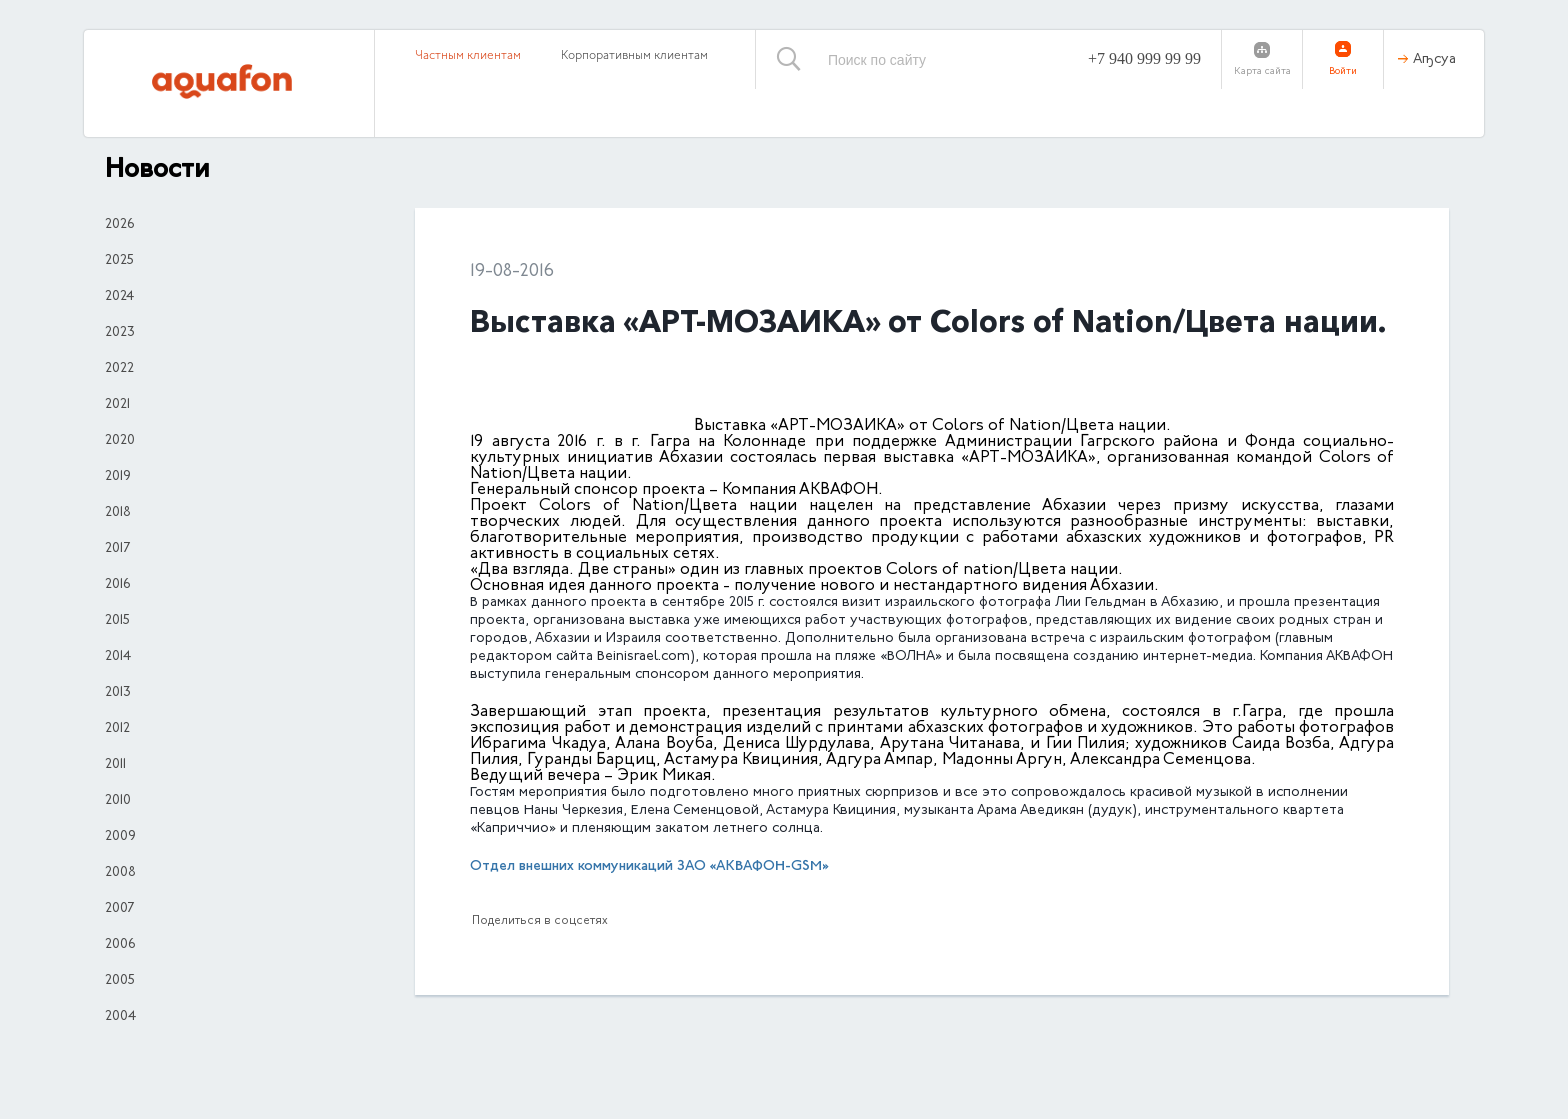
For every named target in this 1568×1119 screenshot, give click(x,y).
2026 (119, 225)
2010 (118, 801)
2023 (120, 333)
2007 (119, 909)
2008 (120, 873)
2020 (120, 441)
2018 (118, 513)
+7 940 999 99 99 (1144, 58)
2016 (117, 585)
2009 (120, 837)
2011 (115, 765)
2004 (120, 1017)
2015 (117, 621)
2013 (118, 693)
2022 (119, 369)
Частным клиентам (468, 56)
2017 (117, 549)
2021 (117, 405)
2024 (119, 297)
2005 (120, 981)
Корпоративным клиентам (634, 56)
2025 (119, 261)
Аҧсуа (1434, 60)
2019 (118, 477)
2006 (120, 945)
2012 (117, 729)
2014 (118, 657)
